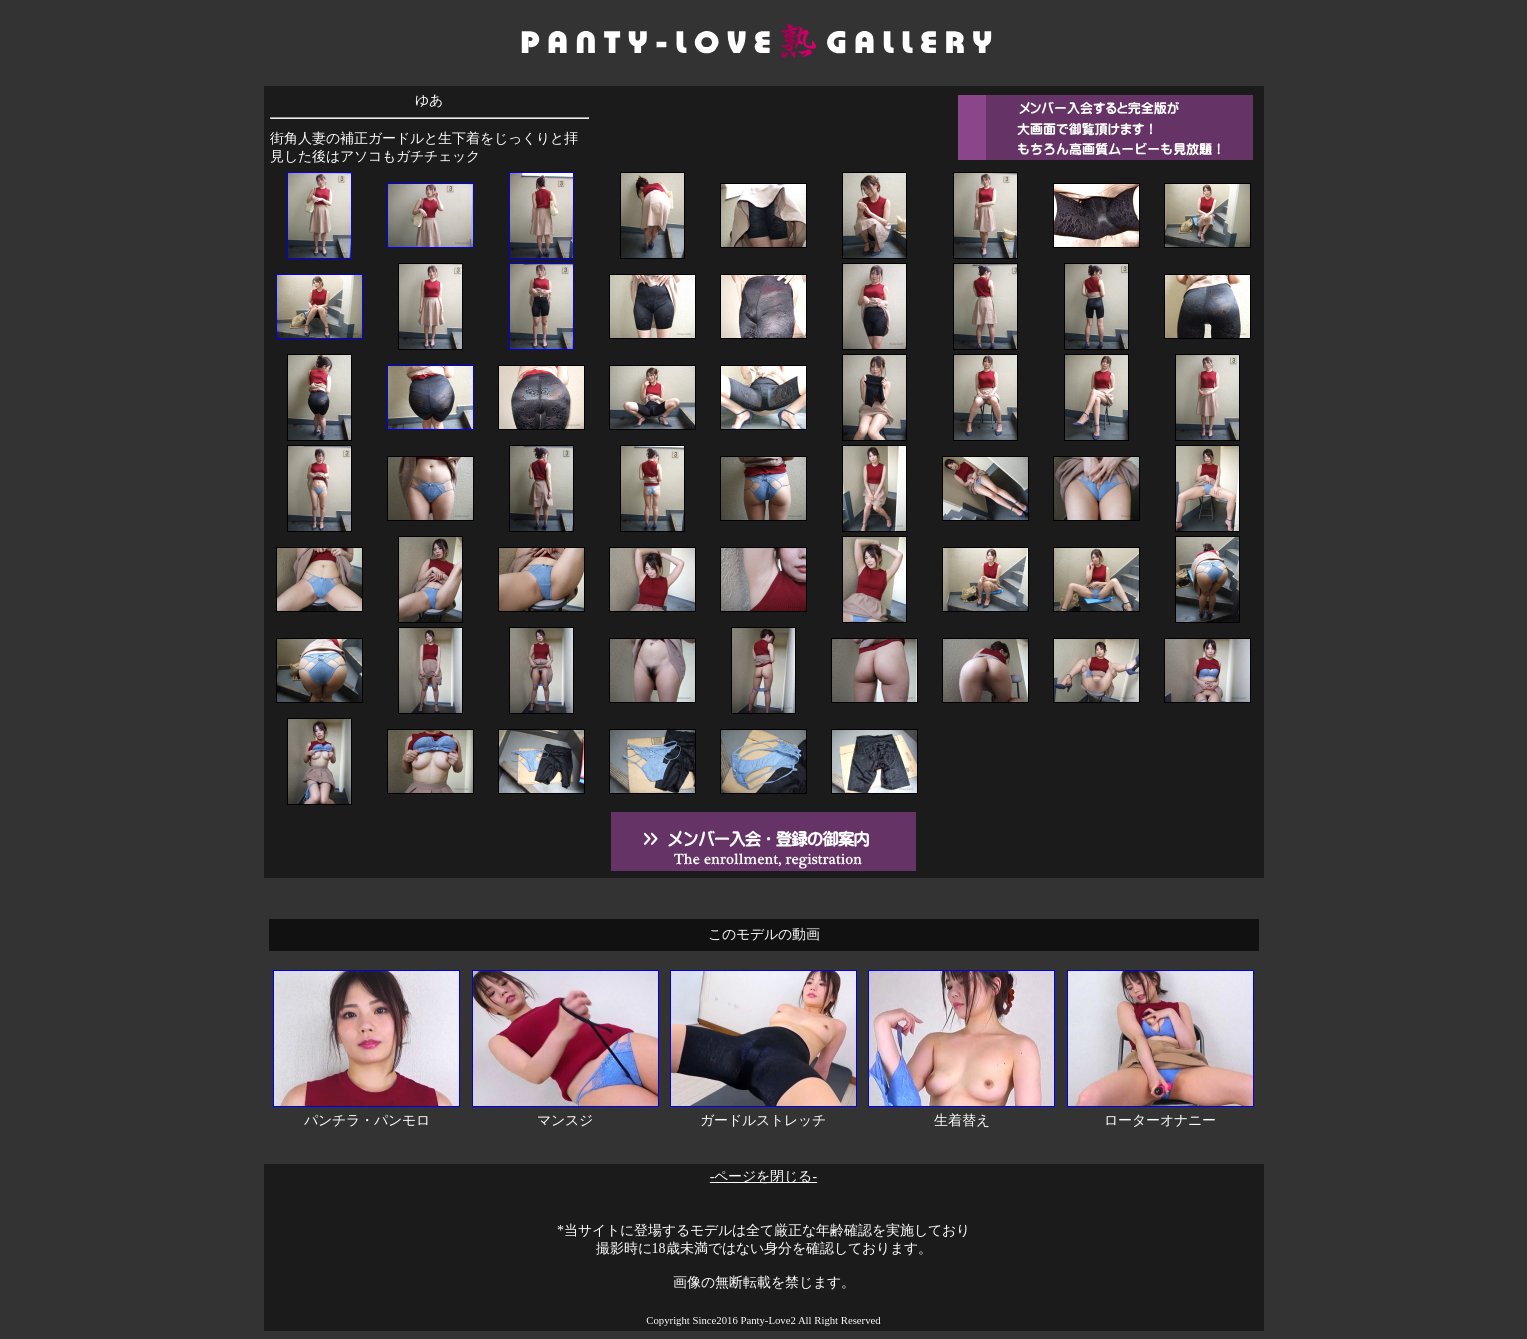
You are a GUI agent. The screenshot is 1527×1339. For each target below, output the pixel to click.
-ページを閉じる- (763, 1176)
